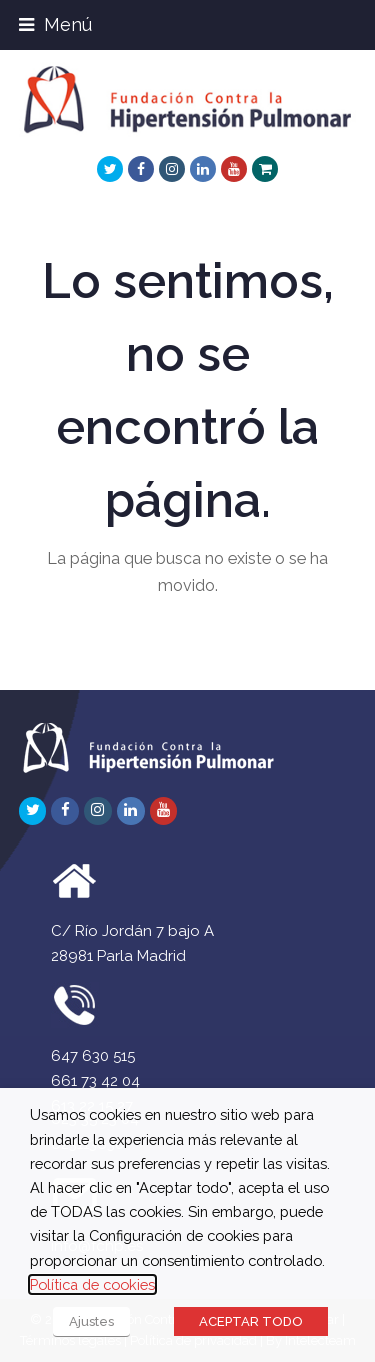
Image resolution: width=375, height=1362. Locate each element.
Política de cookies (92, 1284)
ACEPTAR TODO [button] (251, 1321)
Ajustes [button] (91, 1321)
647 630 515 (93, 1056)
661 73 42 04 (95, 1081)
